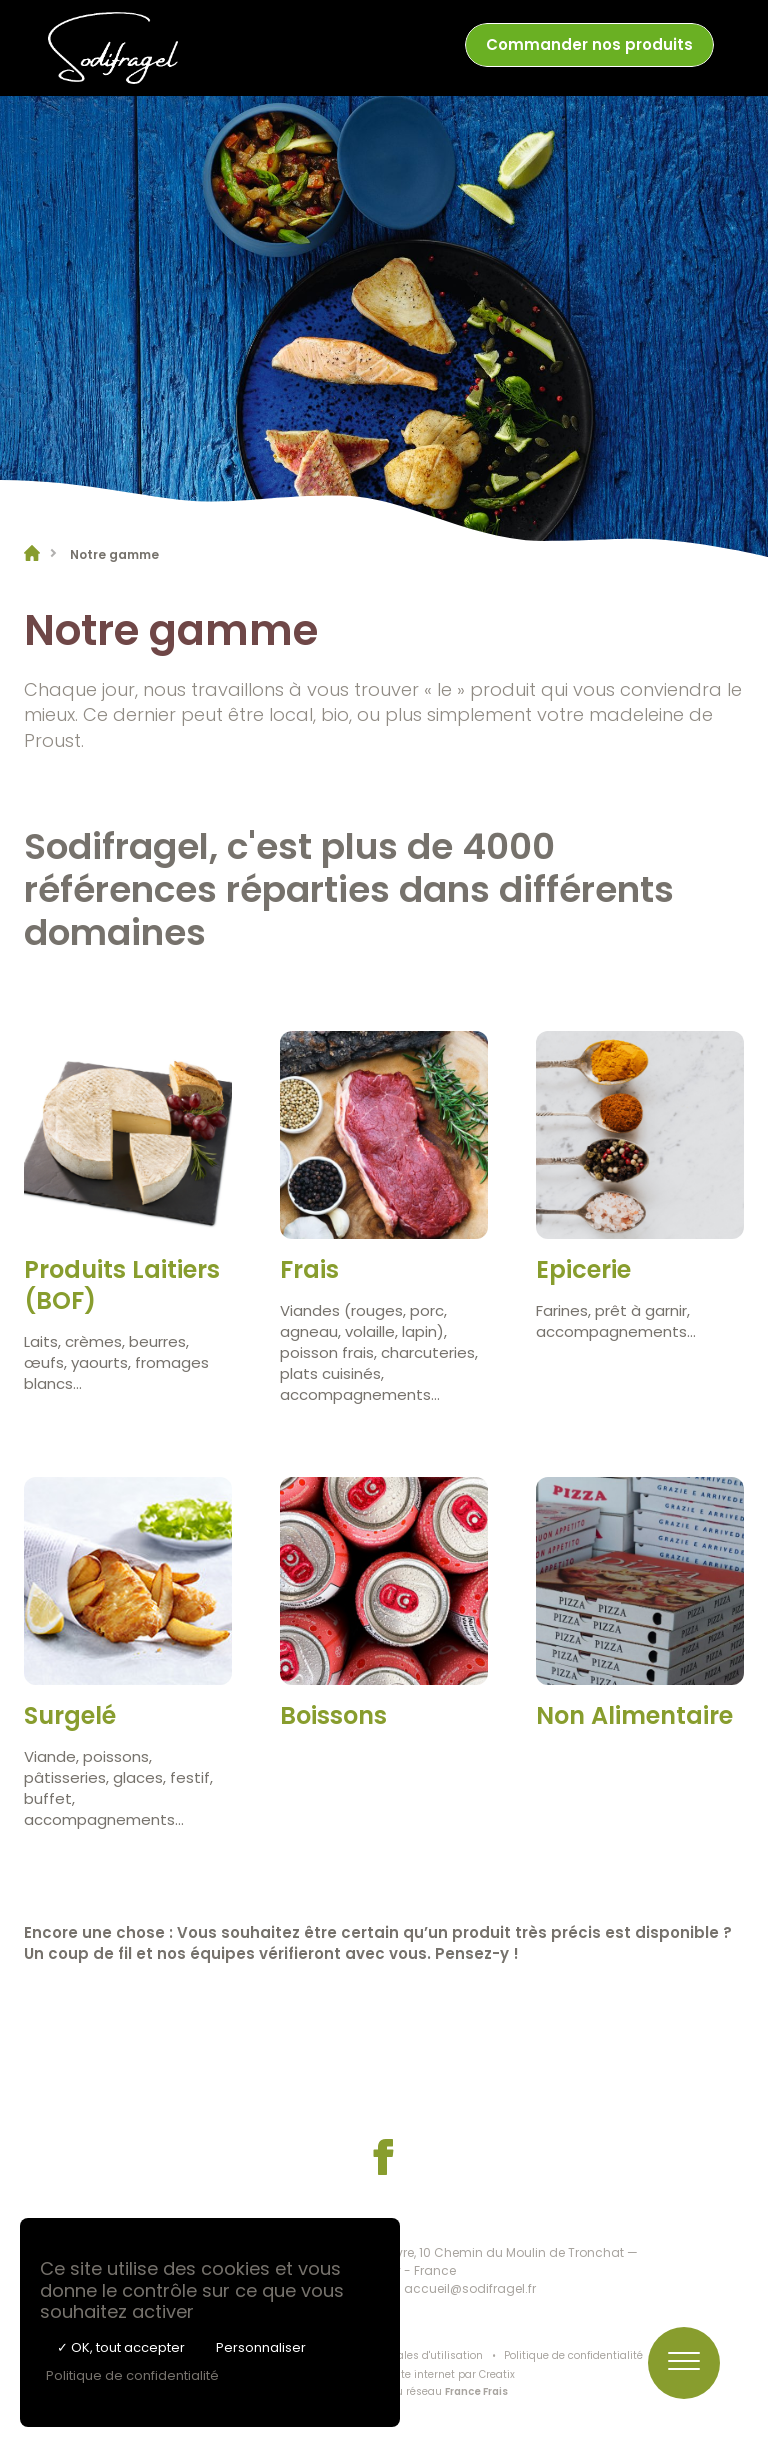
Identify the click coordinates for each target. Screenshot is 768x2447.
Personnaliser (261, 2347)
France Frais (476, 2391)
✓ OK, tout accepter (121, 2347)
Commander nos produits (589, 44)
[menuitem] (589, 48)
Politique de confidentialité (573, 2355)
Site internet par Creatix (453, 2374)
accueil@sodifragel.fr (470, 2288)
